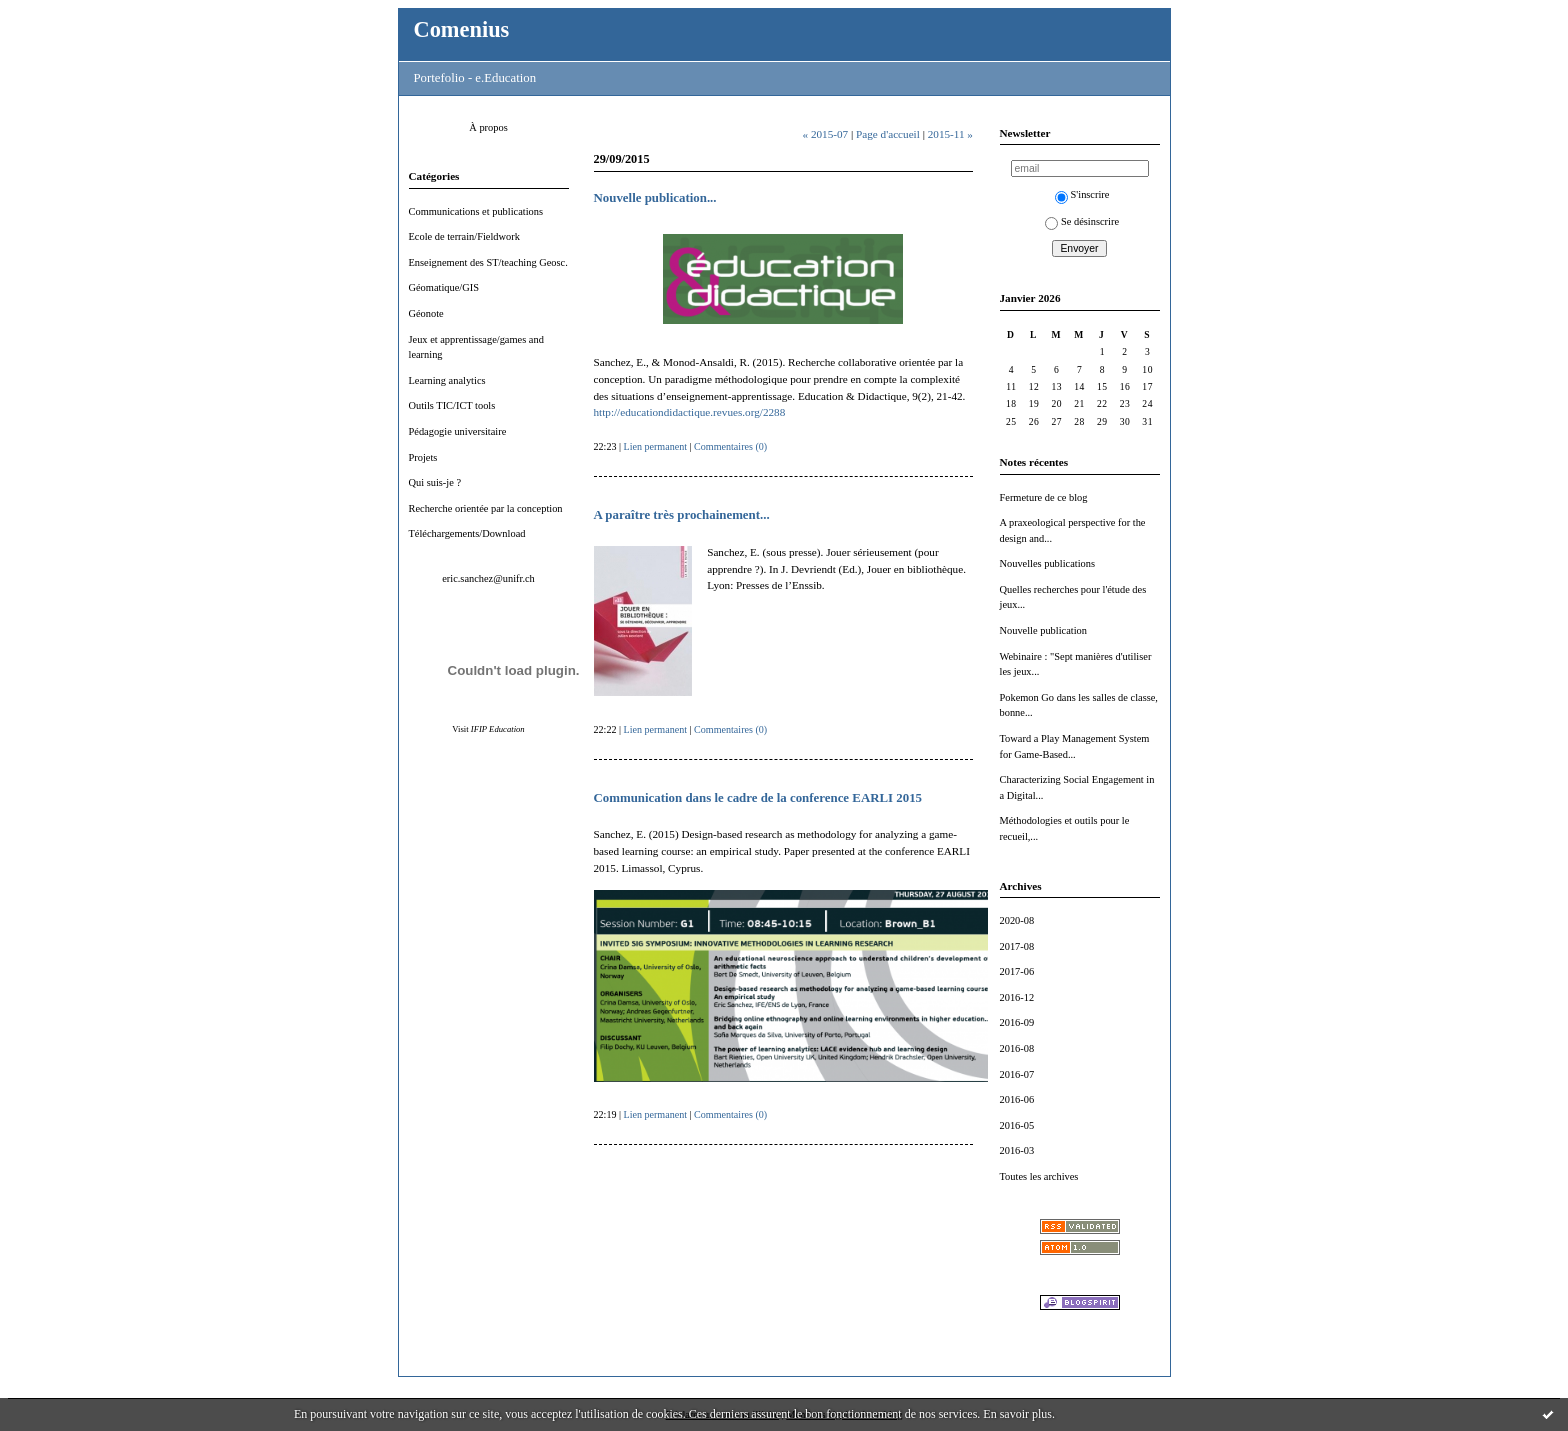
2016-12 (1017, 997)
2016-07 (1017, 1074)
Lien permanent (656, 446)
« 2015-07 (825, 134)
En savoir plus (1017, 1414)
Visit (488, 729)
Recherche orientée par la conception (486, 508)
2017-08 (1017, 946)
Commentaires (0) (730, 446)
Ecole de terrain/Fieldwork (464, 236)
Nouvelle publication (1043, 630)
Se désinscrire (1082, 221)
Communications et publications (476, 211)
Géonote (426, 313)
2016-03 (1017, 1150)
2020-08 (1017, 920)
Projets (423, 457)
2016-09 (1017, 1022)
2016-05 (1017, 1125)
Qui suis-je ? (435, 482)
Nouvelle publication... (655, 198)
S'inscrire (1082, 194)
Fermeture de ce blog (1044, 497)
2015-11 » (950, 134)
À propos (488, 127)
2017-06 (1017, 971)
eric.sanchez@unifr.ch (488, 578)
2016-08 (1017, 1048)
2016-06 (1017, 1099)
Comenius (462, 29)
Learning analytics (447, 380)
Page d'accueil (888, 134)
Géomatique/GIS (444, 287)
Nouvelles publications (1048, 563)
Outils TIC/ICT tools (452, 405)
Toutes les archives (1039, 1176)
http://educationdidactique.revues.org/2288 (690, 412)
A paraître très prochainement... (682, 515)
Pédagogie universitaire (458, 431)
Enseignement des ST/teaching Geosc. (488, 262)
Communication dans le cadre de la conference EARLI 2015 (758, 798)
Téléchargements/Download (467, 533)
